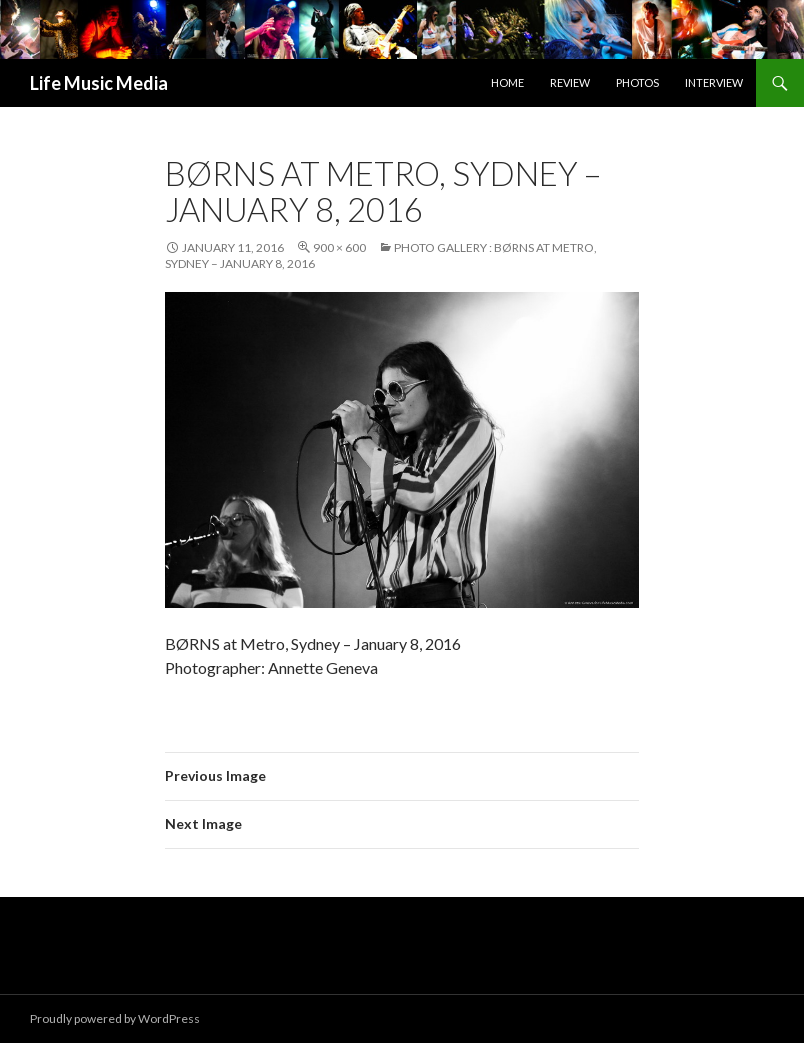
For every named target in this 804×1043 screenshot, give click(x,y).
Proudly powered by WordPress (115, 1018)
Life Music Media (99, 83)
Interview (714, 82)
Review (570, 82)
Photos (637, 82)
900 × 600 (339, 247)
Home (507, 82)
